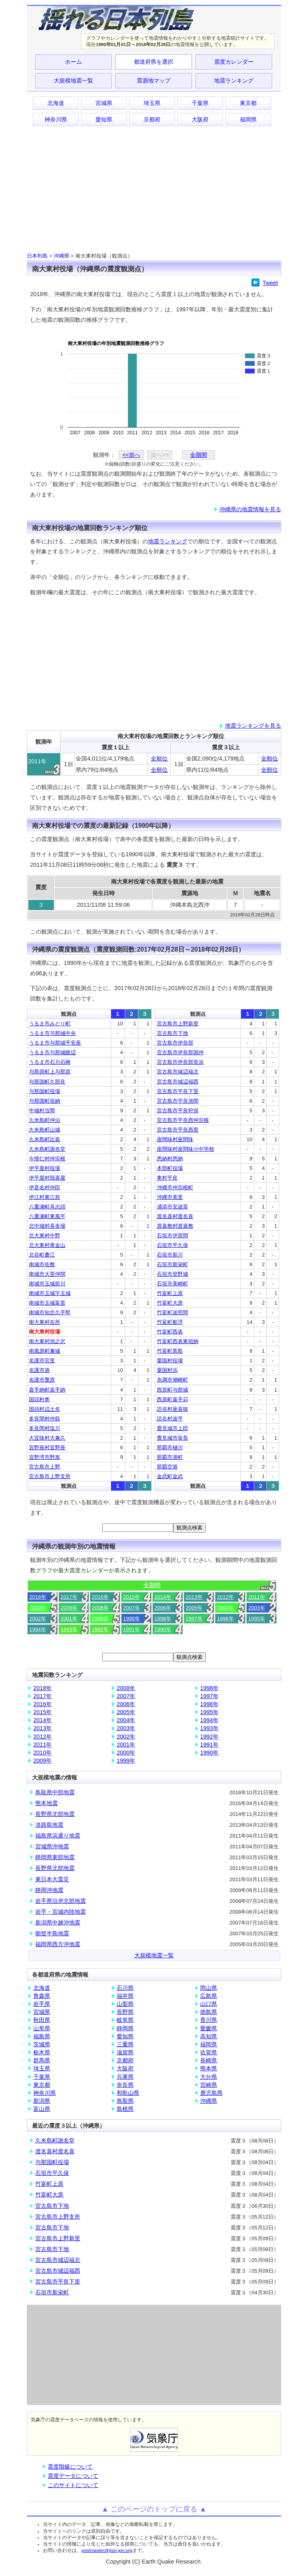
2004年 (225, 1608)
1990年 (162, 1629)
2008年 (100, 1608)
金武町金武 (170, 1476)
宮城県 (103, 103)
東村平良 (167, 1178)
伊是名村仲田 (44, 1187)
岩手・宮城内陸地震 (60, 1911)
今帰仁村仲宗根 (47, 1159)
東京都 (248, 103)
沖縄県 (61, 256)
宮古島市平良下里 (178, 1091)
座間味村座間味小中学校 (185, 1149)
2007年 (131, 1608)
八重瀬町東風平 (47, 1216)
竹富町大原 (170, 1303)
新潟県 (41, 2101)
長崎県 (208, 2060)
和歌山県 (128, 2093)
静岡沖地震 (49, 1890)
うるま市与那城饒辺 (52, 1052)
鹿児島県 (211, 2093)
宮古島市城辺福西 (178, 1082)
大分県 (208, 2077)
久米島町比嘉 (44, 1139)
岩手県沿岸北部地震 (60, 1901)
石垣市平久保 (172, 1245)
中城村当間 (42, 1110)
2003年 (256, 1608)
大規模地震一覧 (73, 80)
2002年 (37, 1619)
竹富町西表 (170, 1332)
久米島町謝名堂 (47, 1149)
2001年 (69, 1619)
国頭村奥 (39, 1399)
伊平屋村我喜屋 (47, 1178)
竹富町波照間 (172, 1312)
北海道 (55, 103)
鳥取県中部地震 (55, 1792)
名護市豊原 (42, 1380)
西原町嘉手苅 (172, 1399)
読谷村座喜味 (172, 1409)
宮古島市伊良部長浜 (180, 1062)
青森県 (41, 1996)
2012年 (225, 1597)
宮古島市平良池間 (178, 1101)
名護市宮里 (42, 1361)
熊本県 (208, 2068)
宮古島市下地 (172, 1033)
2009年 (69, 1608)
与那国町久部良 (47, 1082)
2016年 (100, 1597)
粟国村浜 (167, 1370)
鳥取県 (125, 2101)
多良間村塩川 (44, 1428)
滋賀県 (125, 2052)
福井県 (125, 1996)
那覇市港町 (170, 1457)
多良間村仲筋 (44, 1419)
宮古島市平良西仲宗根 (183, 1120)
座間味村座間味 (175, 1139)
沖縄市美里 (170, 1197)
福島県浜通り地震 (57, 1835)
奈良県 (125, 2085)
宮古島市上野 (44, 1467)
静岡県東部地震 (55, 1857)
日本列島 (37, 256)
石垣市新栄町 (172, 1264)
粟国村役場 (170, 1361)
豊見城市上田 (172, 1428)
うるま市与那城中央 (52, 1033)
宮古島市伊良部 (175, 1043)
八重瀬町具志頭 (47, 1207)
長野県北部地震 (55, 1814)
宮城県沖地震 (52, 1846)
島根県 (125, 2109)
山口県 (208, 2004)
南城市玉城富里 (47, 1303)
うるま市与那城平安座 (55, 1043)
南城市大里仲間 (47, 1274)
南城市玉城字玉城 (50, 1293)
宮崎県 (208, 2085)
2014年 (162, 1597)
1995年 (256, 1619)
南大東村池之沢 (47, 1341)
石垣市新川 (170, 1255)
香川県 (208, 2020)
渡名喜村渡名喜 (175, 1216)
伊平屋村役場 (44, 1168)
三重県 (125, 2044)
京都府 (152, 119)
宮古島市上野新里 (178, 1024)
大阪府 (200, 119)
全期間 (198, 455)
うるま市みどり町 (50, 1024)
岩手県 (41, 2004)
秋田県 (41, 2020)
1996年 (225, 1619)
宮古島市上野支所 (50, 1476)
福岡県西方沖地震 (57, 1944)
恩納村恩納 (170, 1159)
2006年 (162, 1608)
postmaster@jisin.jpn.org (106, 2550)
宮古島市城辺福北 (178, 1072)
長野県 (125, 2012)
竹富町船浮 (170, 1322)
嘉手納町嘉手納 (47, 1390)
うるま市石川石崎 (50, 1062)
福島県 (41, 2036)
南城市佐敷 (42, 1264)
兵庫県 (125, 2077)
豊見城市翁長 (172, 1438)
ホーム (73, 61)
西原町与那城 (172, 1390)
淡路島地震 (49, 1825)
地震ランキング (233, 80)
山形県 (41, 2028)
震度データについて (73, 2476)
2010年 (37, 1608)
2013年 (194, 1597)
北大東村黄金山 (47, 1245)
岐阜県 (125, 2020)
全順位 (159, 758)
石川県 (125, 1988)
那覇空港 (167, 1467)
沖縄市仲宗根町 (175, 1187)
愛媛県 (208, 2028)
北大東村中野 (44, 1236)
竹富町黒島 (170, 1351)
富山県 (41, 2109)
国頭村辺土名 (44, 1409)
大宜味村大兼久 (47, 1438)
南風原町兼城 (44, 1351)
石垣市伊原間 (172, 1236)
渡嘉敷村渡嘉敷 (175, 1226)
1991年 (131, 1629)
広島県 (208, 1996)
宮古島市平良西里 (178, 1130)
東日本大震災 (52, 1879)
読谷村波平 (170, 1419)
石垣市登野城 (172, 1274)
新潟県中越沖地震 (57, 1922)
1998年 (162, 1619)
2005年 (194, 1608)
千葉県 (200, 103)
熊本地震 (46, 1803)
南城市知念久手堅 (50, 1312)
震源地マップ (153, 80)
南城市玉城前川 (47, 1284)
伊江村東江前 (44, 1197)
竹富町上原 (170, 1293)
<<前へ (131, 455)
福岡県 (248, 119)
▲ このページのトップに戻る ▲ (154, 2509)
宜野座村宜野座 (47, 1447)
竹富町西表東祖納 (178, 1341)
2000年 (100, 1619)
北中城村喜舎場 (47, 1226)
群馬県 (41, 2060)
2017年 (69, 1597)
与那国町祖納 (44, 1101)
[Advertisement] (154, 189)
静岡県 (125, 2028)
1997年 (194, 1619)
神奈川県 (56, 119)
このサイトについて (73, 2485)
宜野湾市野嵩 (44, 1457)
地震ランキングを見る (253, 725)
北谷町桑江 (42, 1255)
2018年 (37, 1597)
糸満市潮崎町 (172, 1380)
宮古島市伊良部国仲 (180, 1052)
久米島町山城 (44, 1130)
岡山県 (208, 1988)
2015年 (131, 1597)
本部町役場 (170, 1168)
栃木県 (41, 2052)
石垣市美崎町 (172, 1284)
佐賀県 (208, 2052)
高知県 (208, 2036)
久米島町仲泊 (44, 1120)
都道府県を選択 (153, 61)
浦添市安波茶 (172, 1207)
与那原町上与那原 (50, 1072)
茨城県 (41, 2044)
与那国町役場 (44, 1091)
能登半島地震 (52, 1933)
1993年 (69, 1629)
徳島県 (208, 2012)
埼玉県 (152, 103)
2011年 (256, 1597)
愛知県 (103, 119)
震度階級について (70, 2466)
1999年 (131, 1619)
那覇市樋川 (170, 1447)
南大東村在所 (44, 1322)
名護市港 (39, 1370)
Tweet (270, 283)
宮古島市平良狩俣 (178, 1110)
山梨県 (125, 2004)
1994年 (37, 1629)
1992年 (100, 1629)
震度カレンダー (233, 61)
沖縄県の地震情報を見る (250, 509)
